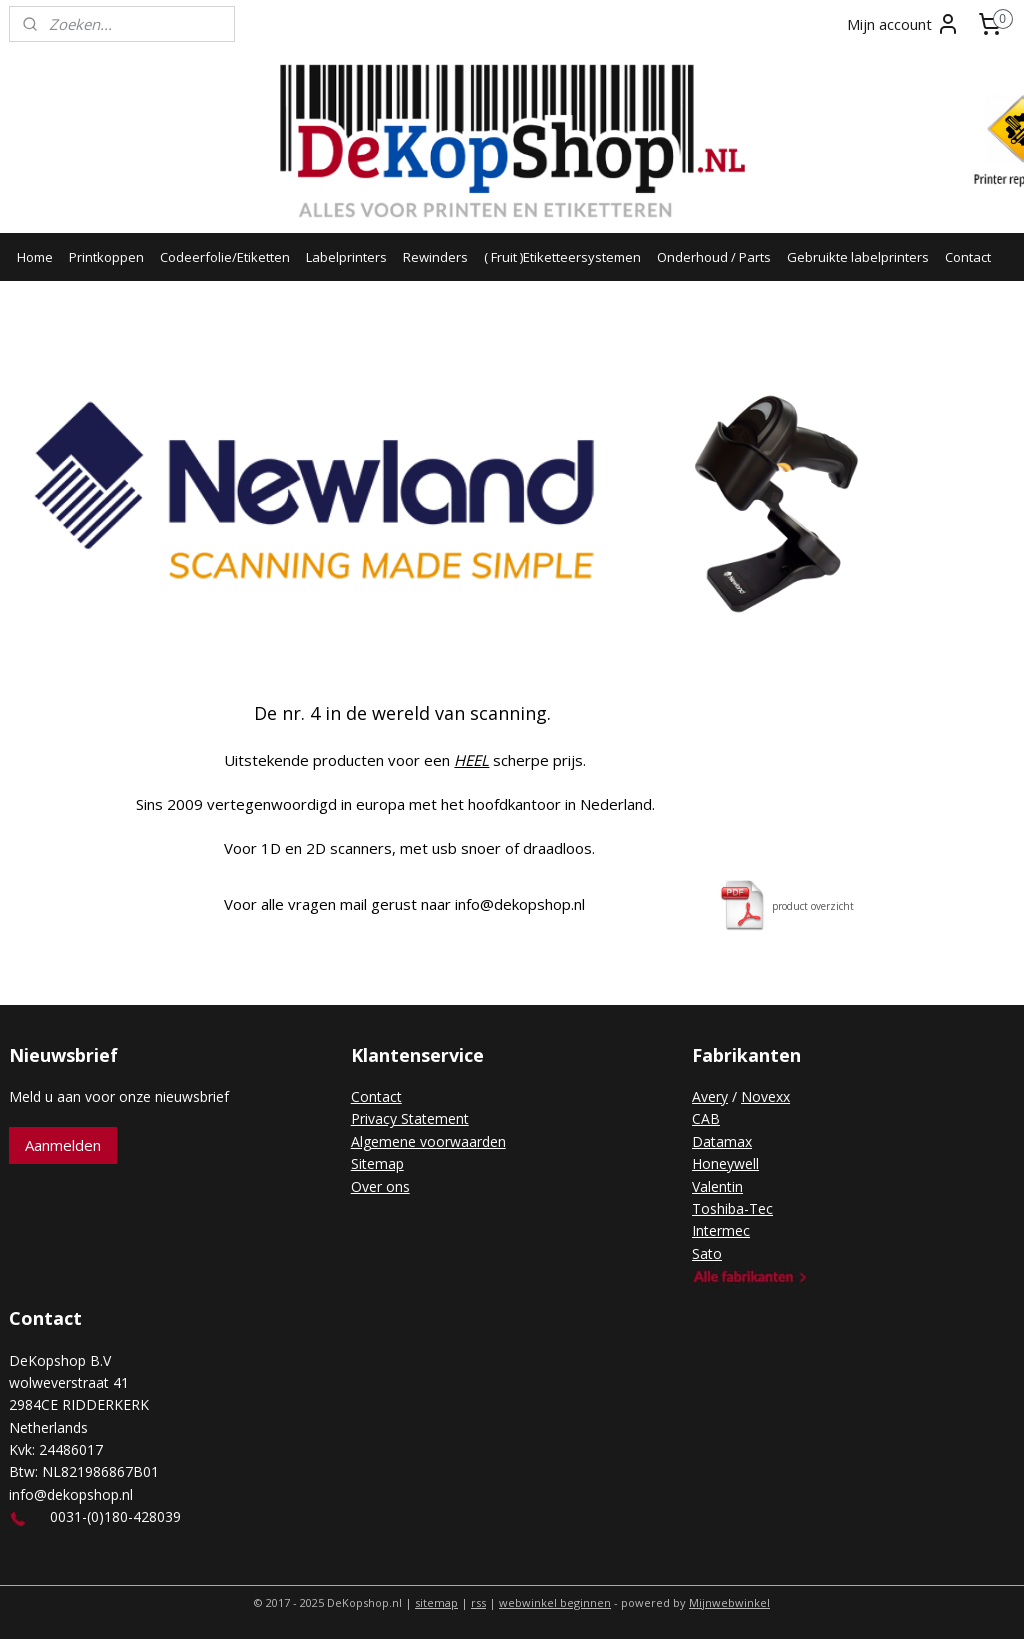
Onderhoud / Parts (714, 257)
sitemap (436, 1602)
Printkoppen (106, 257)
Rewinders (435, 257)
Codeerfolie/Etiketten (225, 257)
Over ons (380, 1186)
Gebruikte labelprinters (858, 257)
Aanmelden (63, 1145)
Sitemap (377, 1163)
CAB (706, 1118)
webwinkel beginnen (555, 1602)
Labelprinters (346, 257)
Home (35, 257)
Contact (968, 257)
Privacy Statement (410, 1118)
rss (478, 1602)
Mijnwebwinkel (729, 1602)
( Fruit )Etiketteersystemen (562, 257)
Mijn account (903, 24)
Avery (710, 1096)
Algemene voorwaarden (428, 1141)
